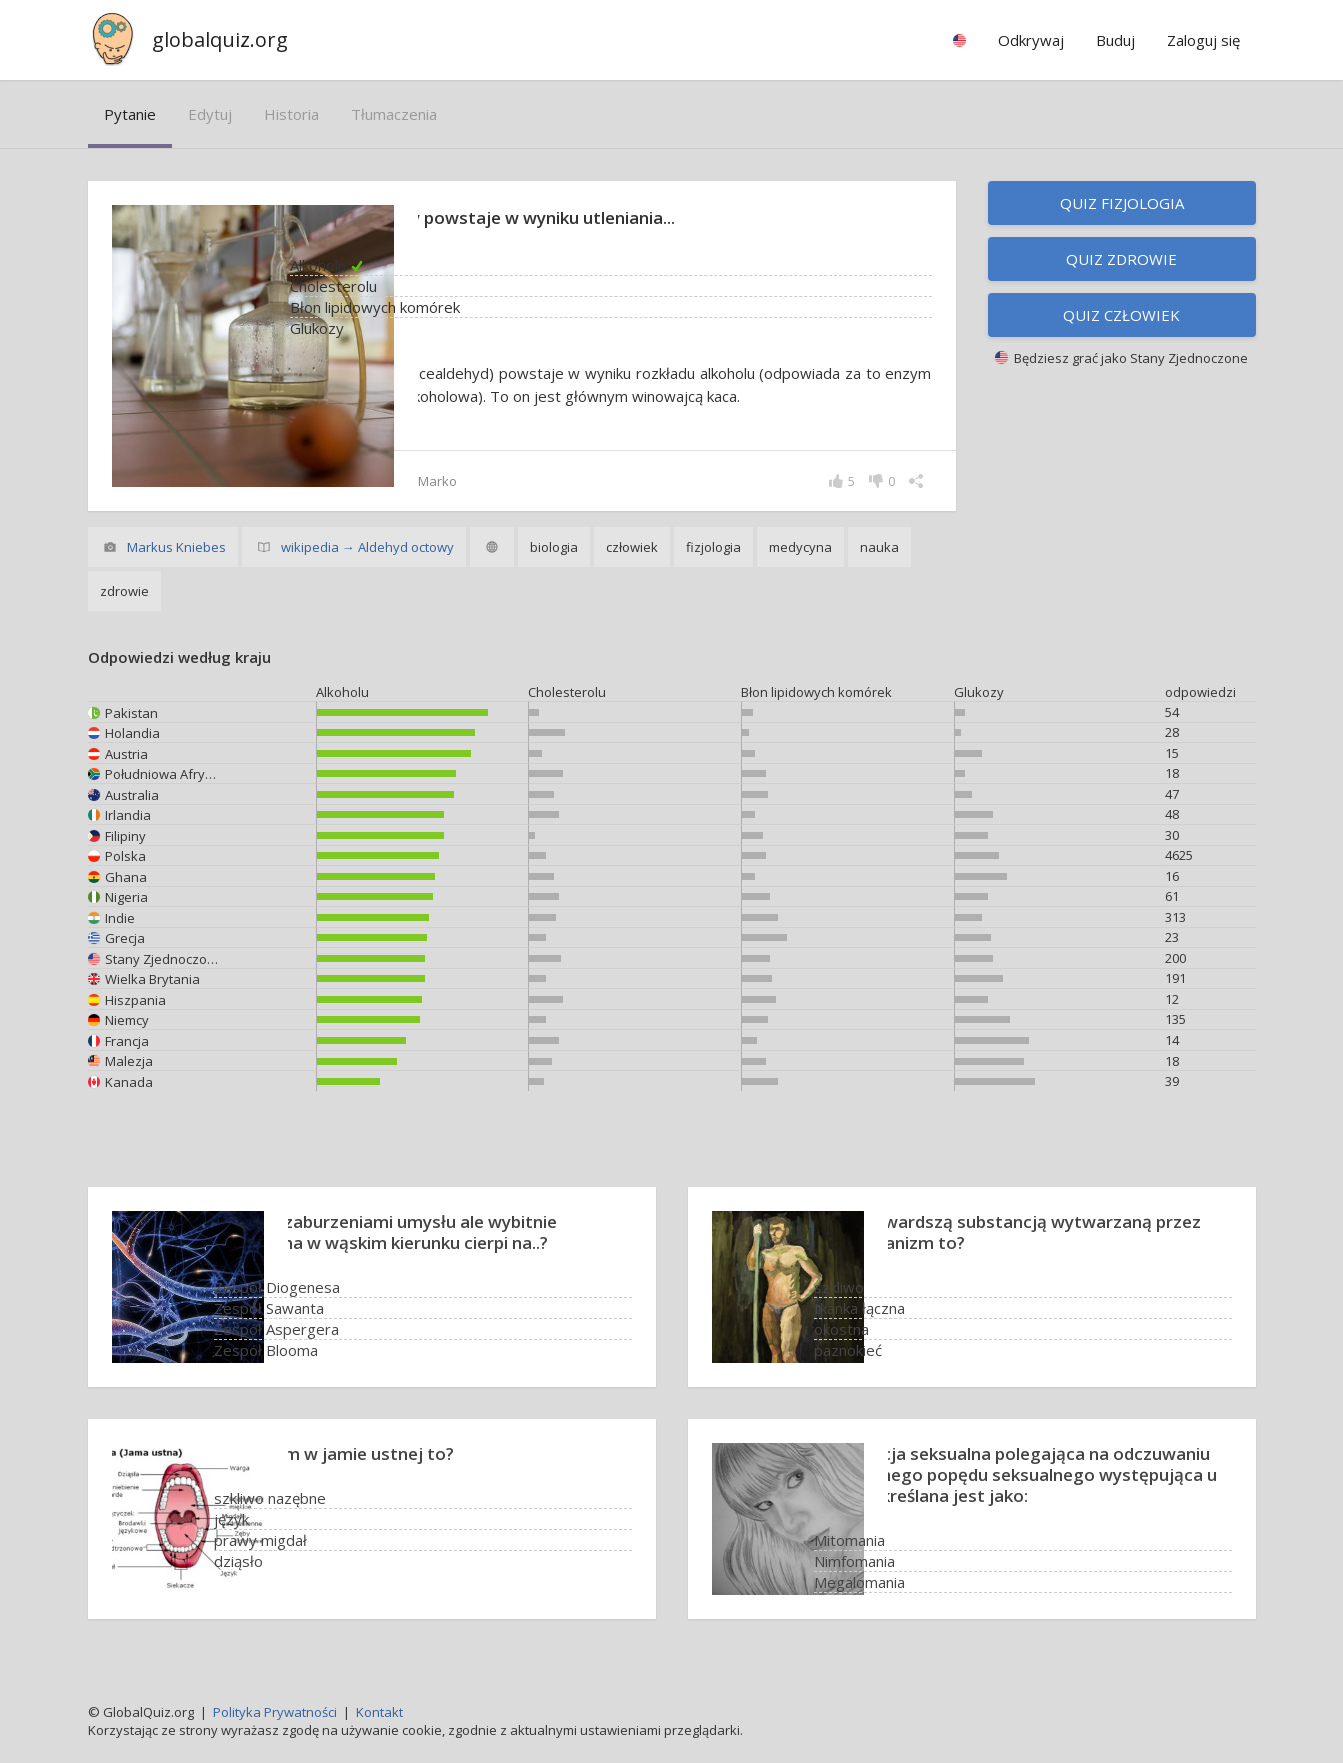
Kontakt (379, 1712)
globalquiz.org (220, 39)
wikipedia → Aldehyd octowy (367, 549)
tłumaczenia (394, 114)
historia (291, 114)
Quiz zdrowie (1121, 259)
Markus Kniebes (176, 549)
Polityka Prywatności (275, 1712)
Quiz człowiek (1121, 315)
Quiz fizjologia (1122, 203)
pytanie (130, 114)
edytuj (210, 114)
